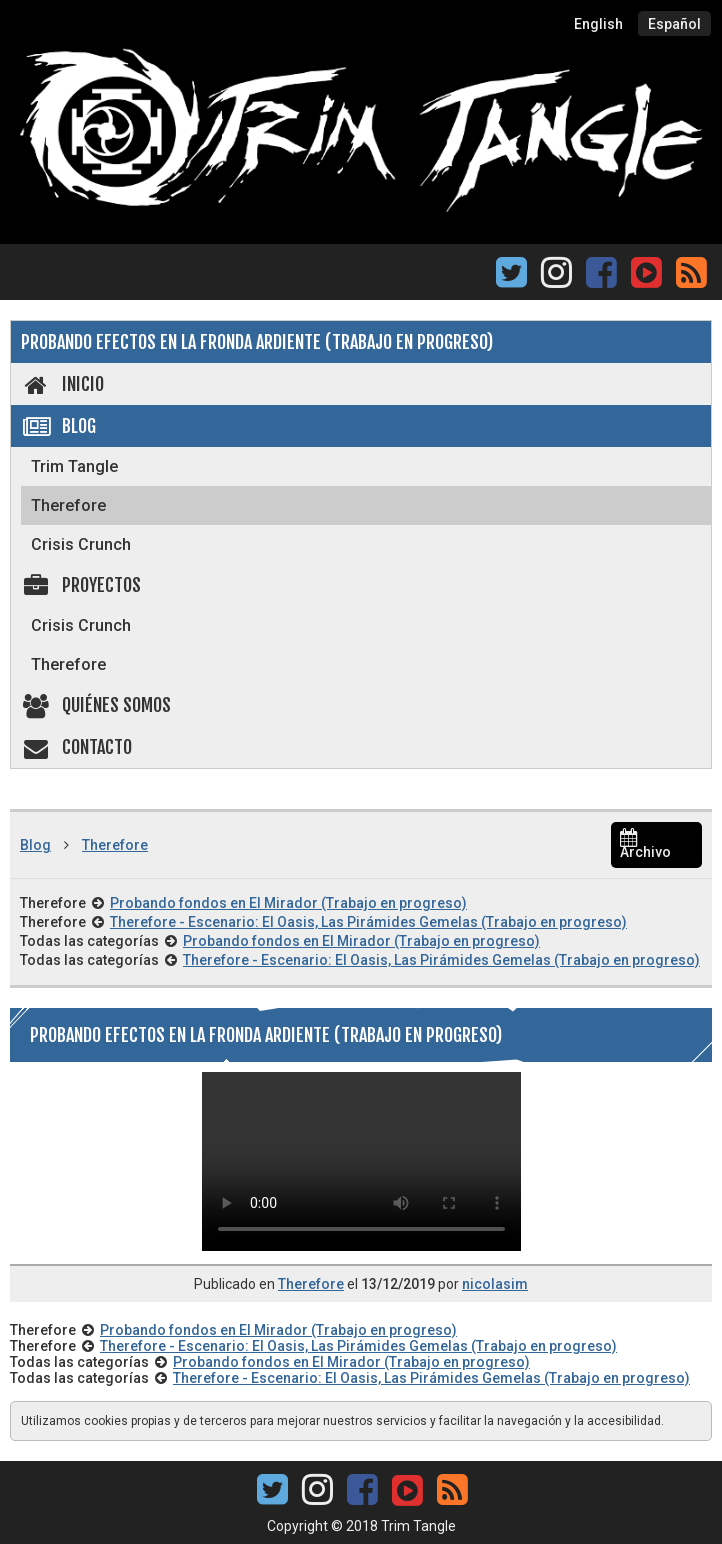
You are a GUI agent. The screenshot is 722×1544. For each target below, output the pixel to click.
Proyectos (81, 585)
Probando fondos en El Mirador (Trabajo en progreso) (288, 903)
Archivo (645, 845)
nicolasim (495, 1284)
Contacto (76, 747)
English (598, 24)
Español (674, 24)
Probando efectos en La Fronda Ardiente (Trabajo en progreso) (257, 342)
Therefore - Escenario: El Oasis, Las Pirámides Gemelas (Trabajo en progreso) (368, 922)
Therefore (68, 505)
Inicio (62, 384)
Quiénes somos (96, 705)
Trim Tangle (74, 466)
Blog (58, 426)
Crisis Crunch (81, 544)
